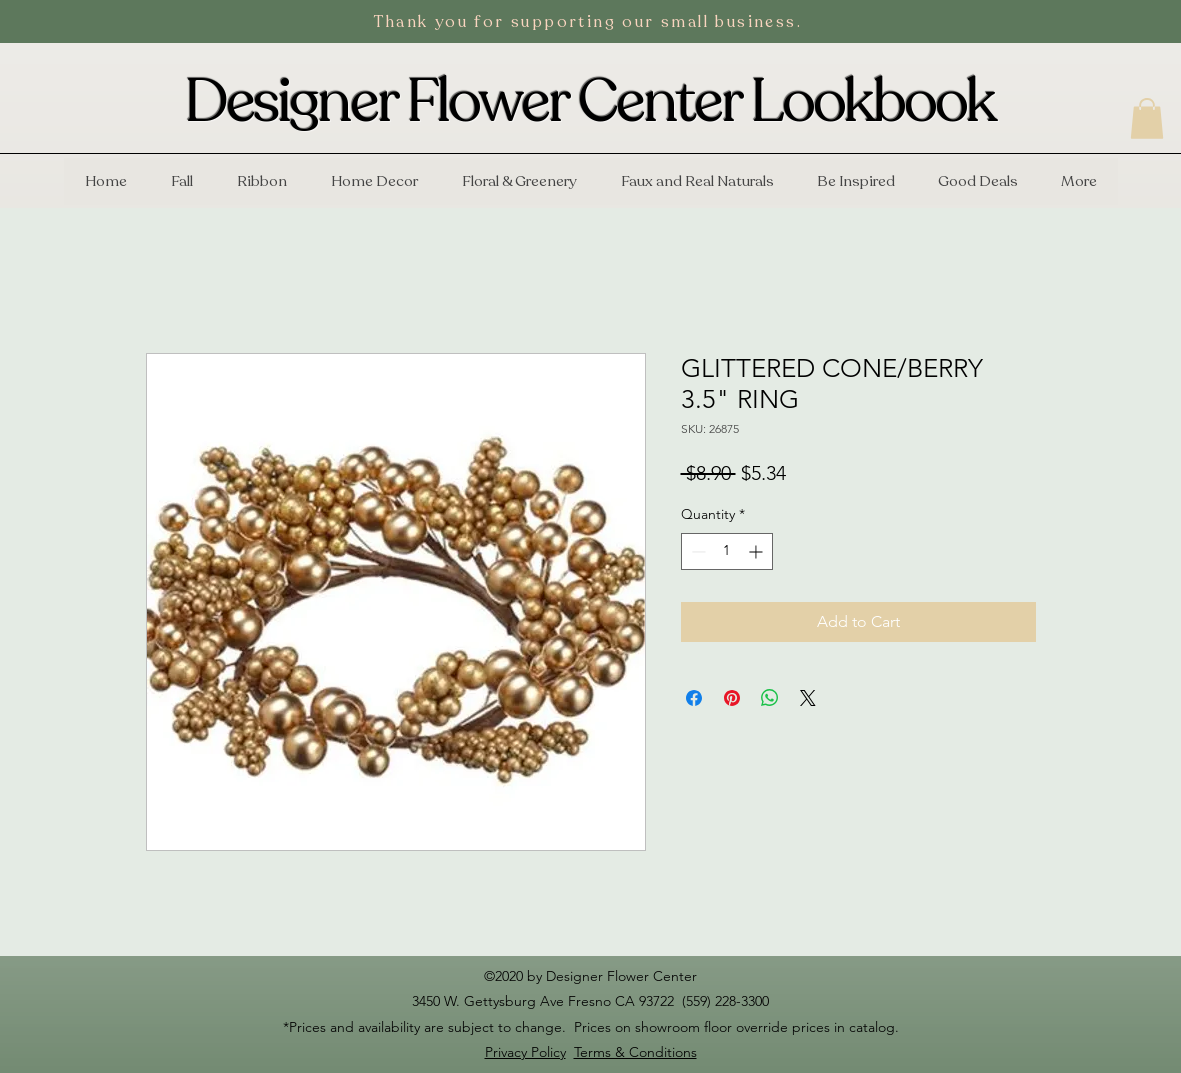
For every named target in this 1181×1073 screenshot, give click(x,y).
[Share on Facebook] (694, 698)
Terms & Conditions (635, 1052)
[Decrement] (696, 551)
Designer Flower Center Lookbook (590, 102)
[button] (1147, 118)
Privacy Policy (525, 1052)
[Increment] (757, 551)
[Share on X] (808, 698)
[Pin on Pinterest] (732, 698)
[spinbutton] (727, 551)
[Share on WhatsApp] (770, 698)
